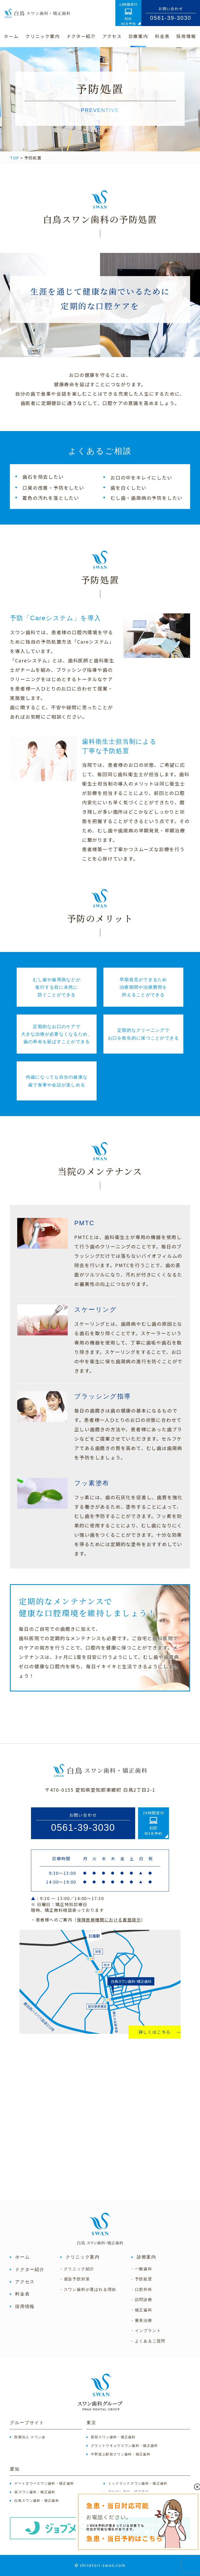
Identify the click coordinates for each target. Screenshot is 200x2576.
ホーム (22, 2257)
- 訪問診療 (142, 2300)
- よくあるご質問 (148, 2341)
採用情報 (25, 2306)
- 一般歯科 (142, 2269)
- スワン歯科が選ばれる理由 (88, 2289)
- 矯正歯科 (142, 2310)
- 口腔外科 (142, 2289)
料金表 (22, 2294)
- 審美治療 (142, 2320)
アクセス (25, 2281)
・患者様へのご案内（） (88, 1920)
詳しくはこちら (155, 2032)
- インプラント (146, 2331)
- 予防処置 (142, 2279)
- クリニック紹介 (77, 2269)
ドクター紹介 (29, 2269)
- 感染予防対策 (75, 2279)
